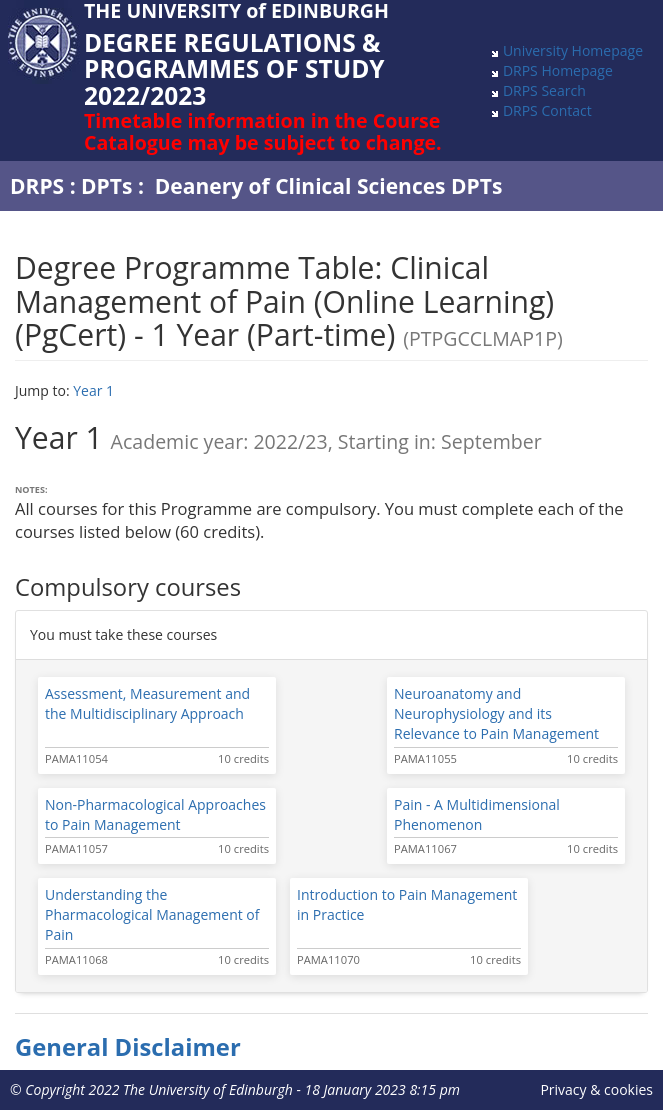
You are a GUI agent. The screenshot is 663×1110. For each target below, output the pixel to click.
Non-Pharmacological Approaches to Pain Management (155, 814)
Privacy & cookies (596, 1089)
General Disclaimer (128, 1047)
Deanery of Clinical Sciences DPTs (329, 186)
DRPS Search (544, 90)
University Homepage (573, 50)
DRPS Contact (547, 110)
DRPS (37, 186)
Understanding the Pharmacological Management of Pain (152, 914)
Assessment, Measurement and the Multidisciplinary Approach (147, 703)
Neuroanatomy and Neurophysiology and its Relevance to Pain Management (496, 713)
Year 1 (93, 390)
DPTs (106, 186)
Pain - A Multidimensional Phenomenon (477, 814)
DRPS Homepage (558, 70)
